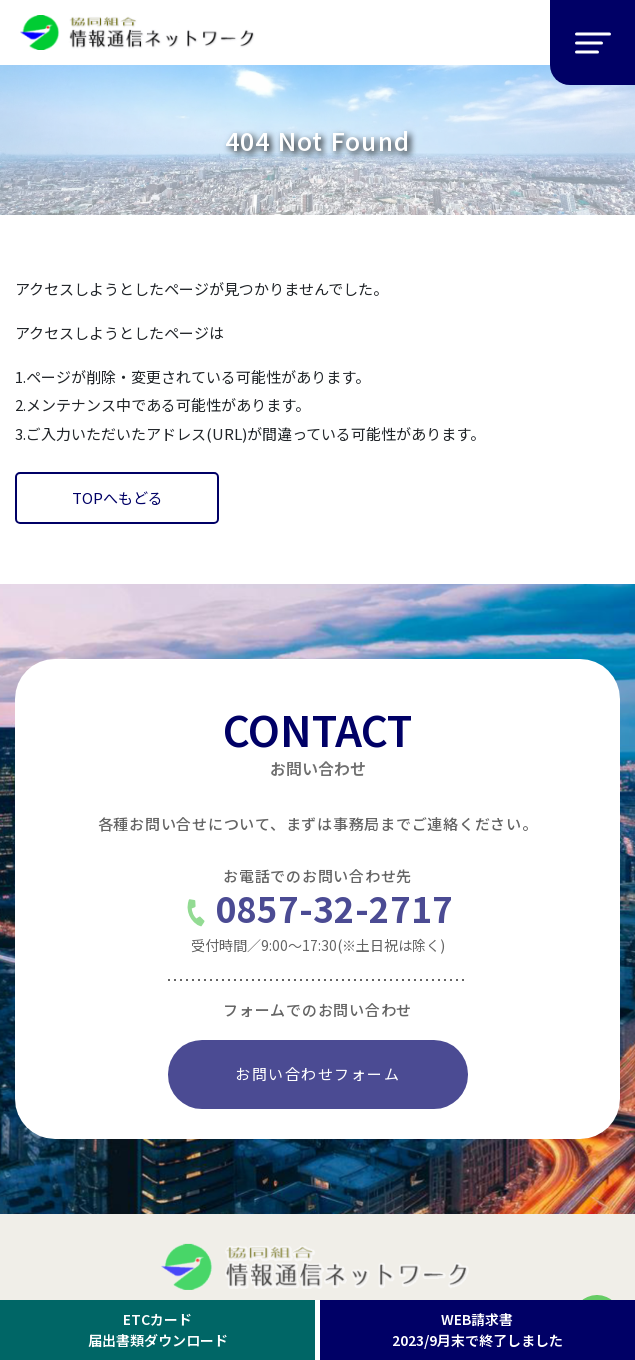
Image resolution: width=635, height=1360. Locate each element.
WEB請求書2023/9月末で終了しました (477, 1329)
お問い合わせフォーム (317, 1073)
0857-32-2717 (318, 912)
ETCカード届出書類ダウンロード (158, 1329)
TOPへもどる (117, 497)
